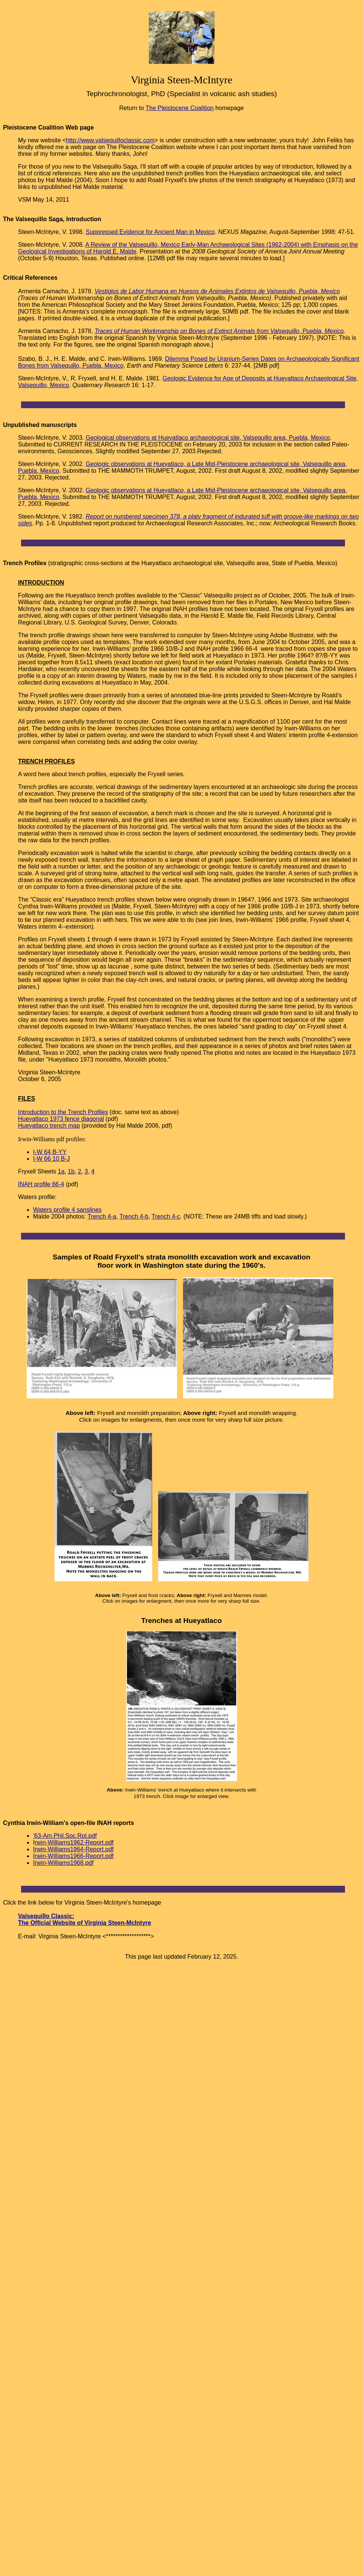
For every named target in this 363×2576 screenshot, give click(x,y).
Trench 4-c (165, 1216)
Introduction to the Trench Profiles (63, 1112)
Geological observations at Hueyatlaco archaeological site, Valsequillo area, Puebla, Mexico (208, 437)
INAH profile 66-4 (41, 1184)
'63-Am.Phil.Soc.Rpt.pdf (65, 1835)
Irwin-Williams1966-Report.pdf (73, 1856)
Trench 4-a (102, 1216)
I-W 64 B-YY (50, 1152)
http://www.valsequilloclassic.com (110, 140)
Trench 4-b (133, 1216)
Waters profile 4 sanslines (67, 1210)
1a (61, 1171)
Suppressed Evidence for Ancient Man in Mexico (150, 232)
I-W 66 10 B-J (51, 1158)
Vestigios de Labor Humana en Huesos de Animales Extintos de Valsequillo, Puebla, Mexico (217, 291)
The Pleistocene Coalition (179, 108)
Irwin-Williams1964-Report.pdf (73, 1849)
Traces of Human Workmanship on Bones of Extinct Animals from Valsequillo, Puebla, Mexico (219, 331)
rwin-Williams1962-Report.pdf (74, 1842)
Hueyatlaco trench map (49, 1125)
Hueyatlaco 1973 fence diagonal (61, 1119)
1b (71, 1171)
